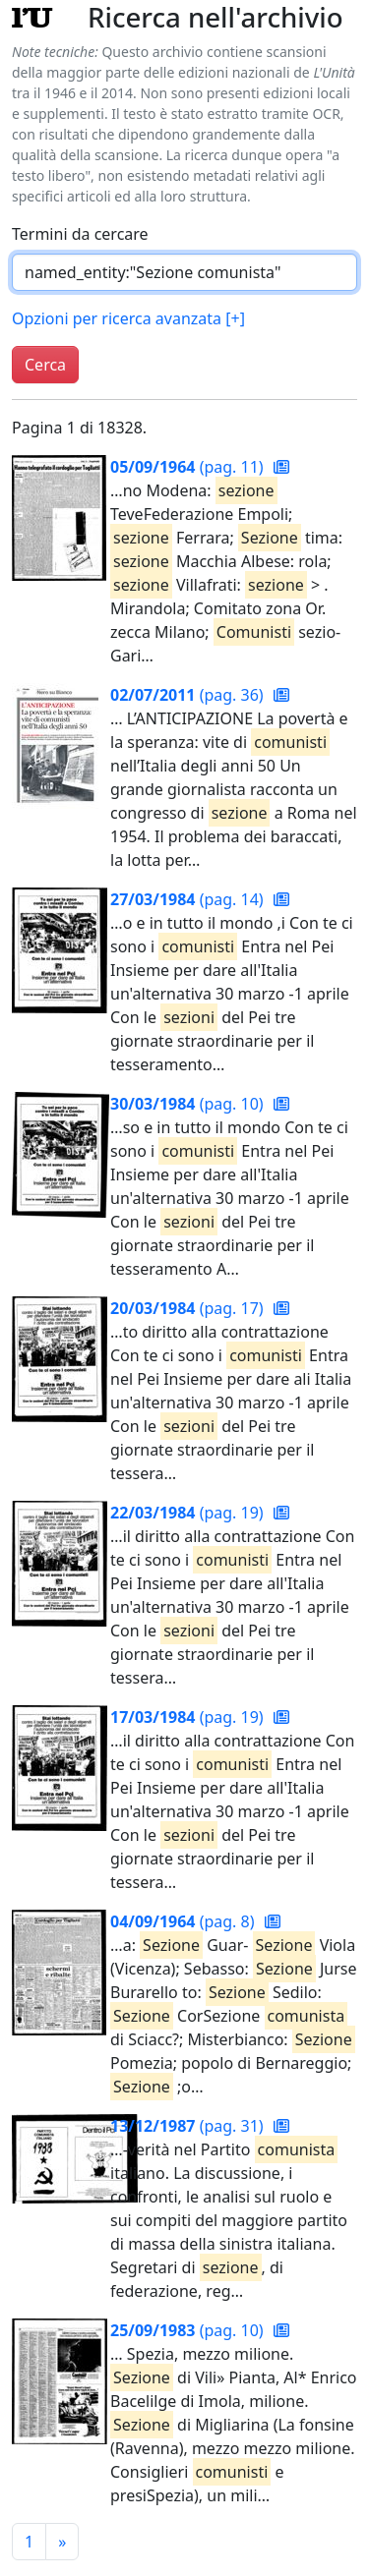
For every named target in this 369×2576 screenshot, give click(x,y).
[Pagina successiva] (62, 2541)
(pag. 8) (184, 1921)
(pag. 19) (189, 1512)
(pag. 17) (189, 1308)
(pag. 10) (189, 1104)
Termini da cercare (80, 234)
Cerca (45, 364)
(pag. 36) (189, 695)
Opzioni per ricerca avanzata (128, 318)
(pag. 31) (189, 2126)
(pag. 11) (189, 467)
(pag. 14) (189, 899)
